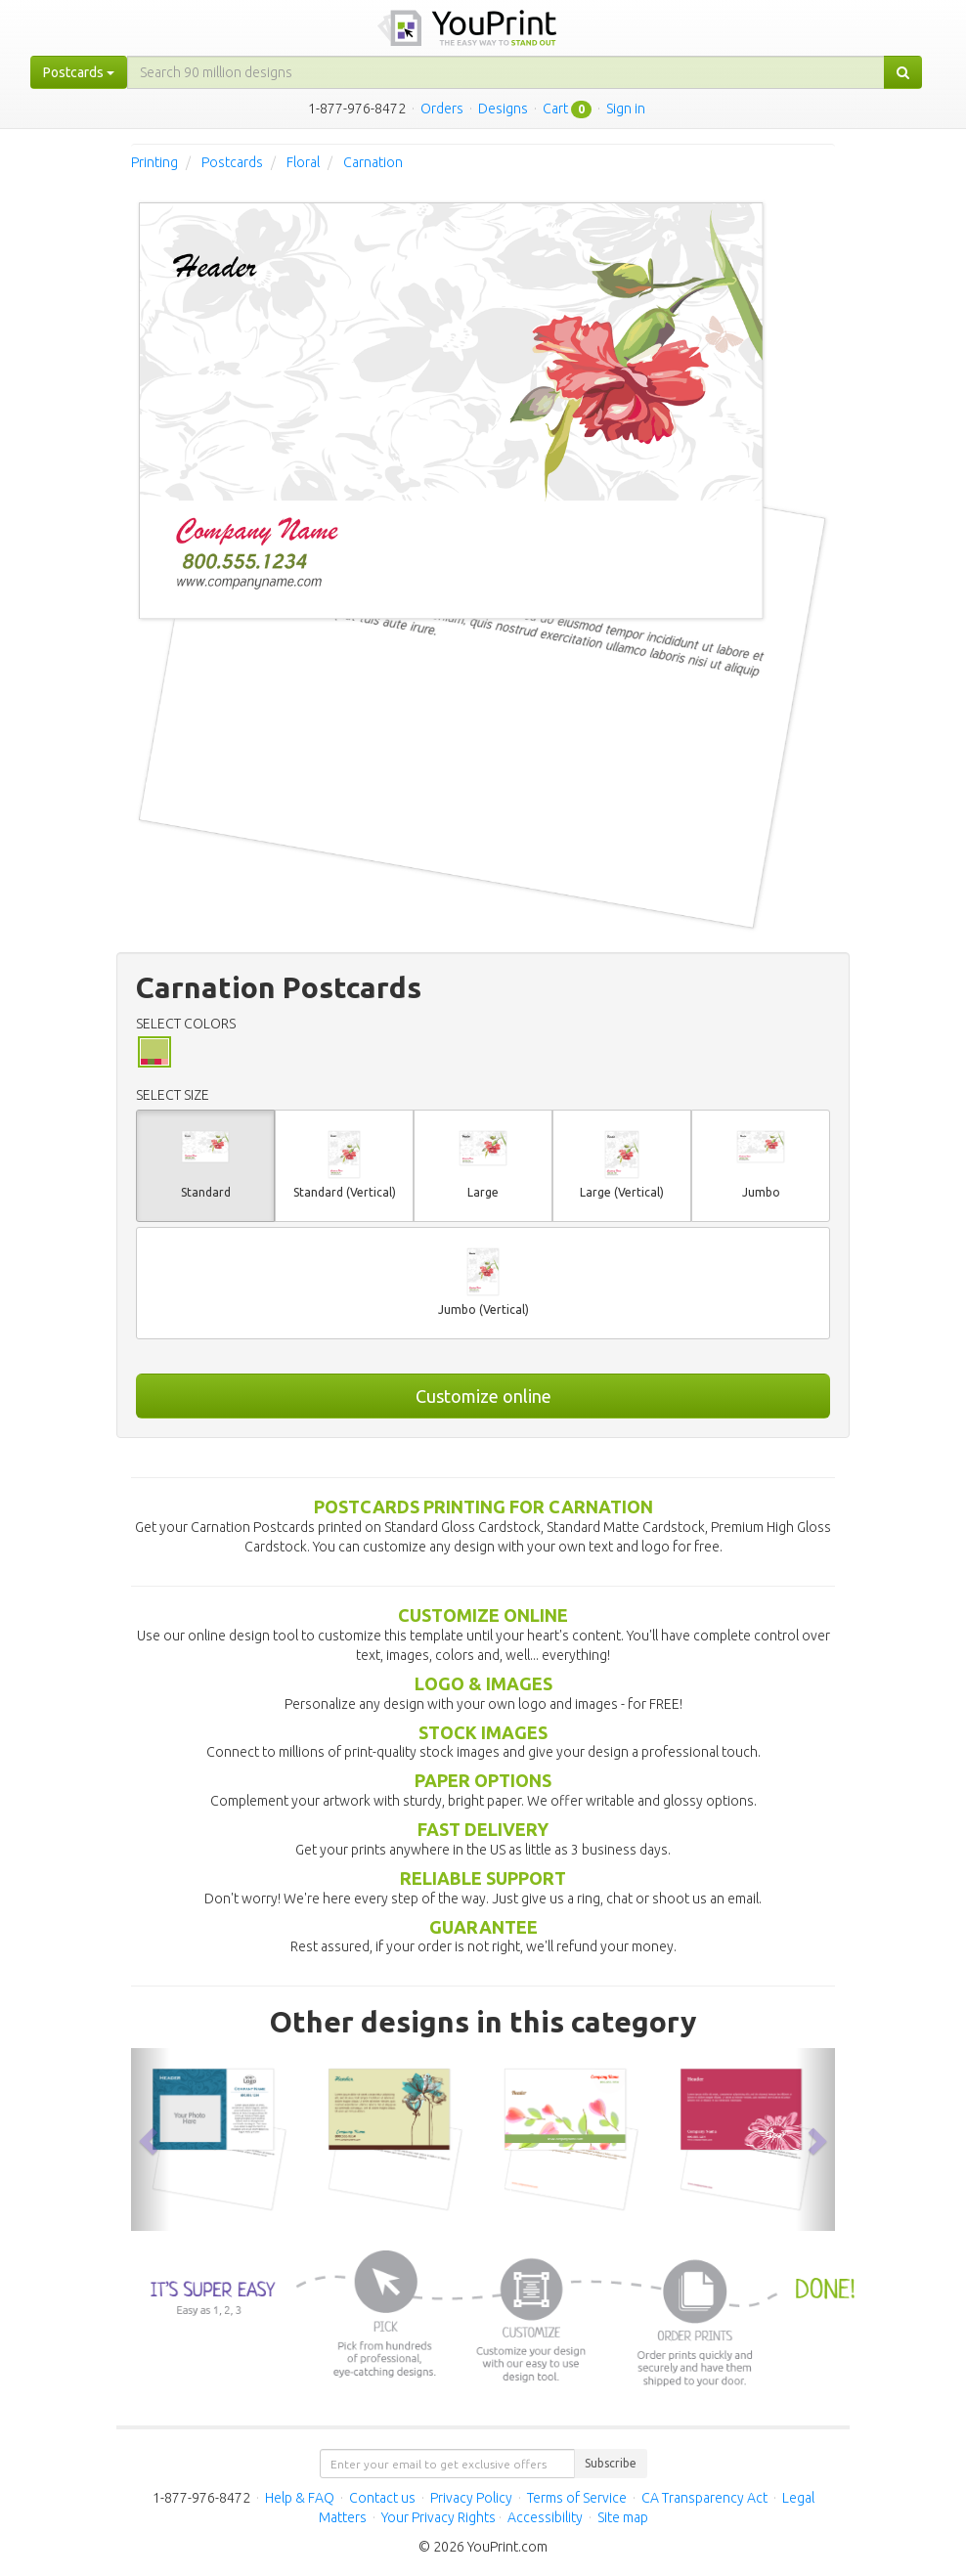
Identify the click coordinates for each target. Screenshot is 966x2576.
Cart (555, 108)
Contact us (382, 2498)
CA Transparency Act (704, 2498)
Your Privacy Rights (438, 2517)
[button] (150, 2139)
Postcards (232, 162)
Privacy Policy (471, 2498)
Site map (622, 2517)
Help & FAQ (299, 2498)
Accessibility (545, 2517)
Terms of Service (577, 2498)
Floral (303, 162)
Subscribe (611, 2463)
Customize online (483, 1396)
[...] (506, 72)
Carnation (373, 162)
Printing (154, 162)
